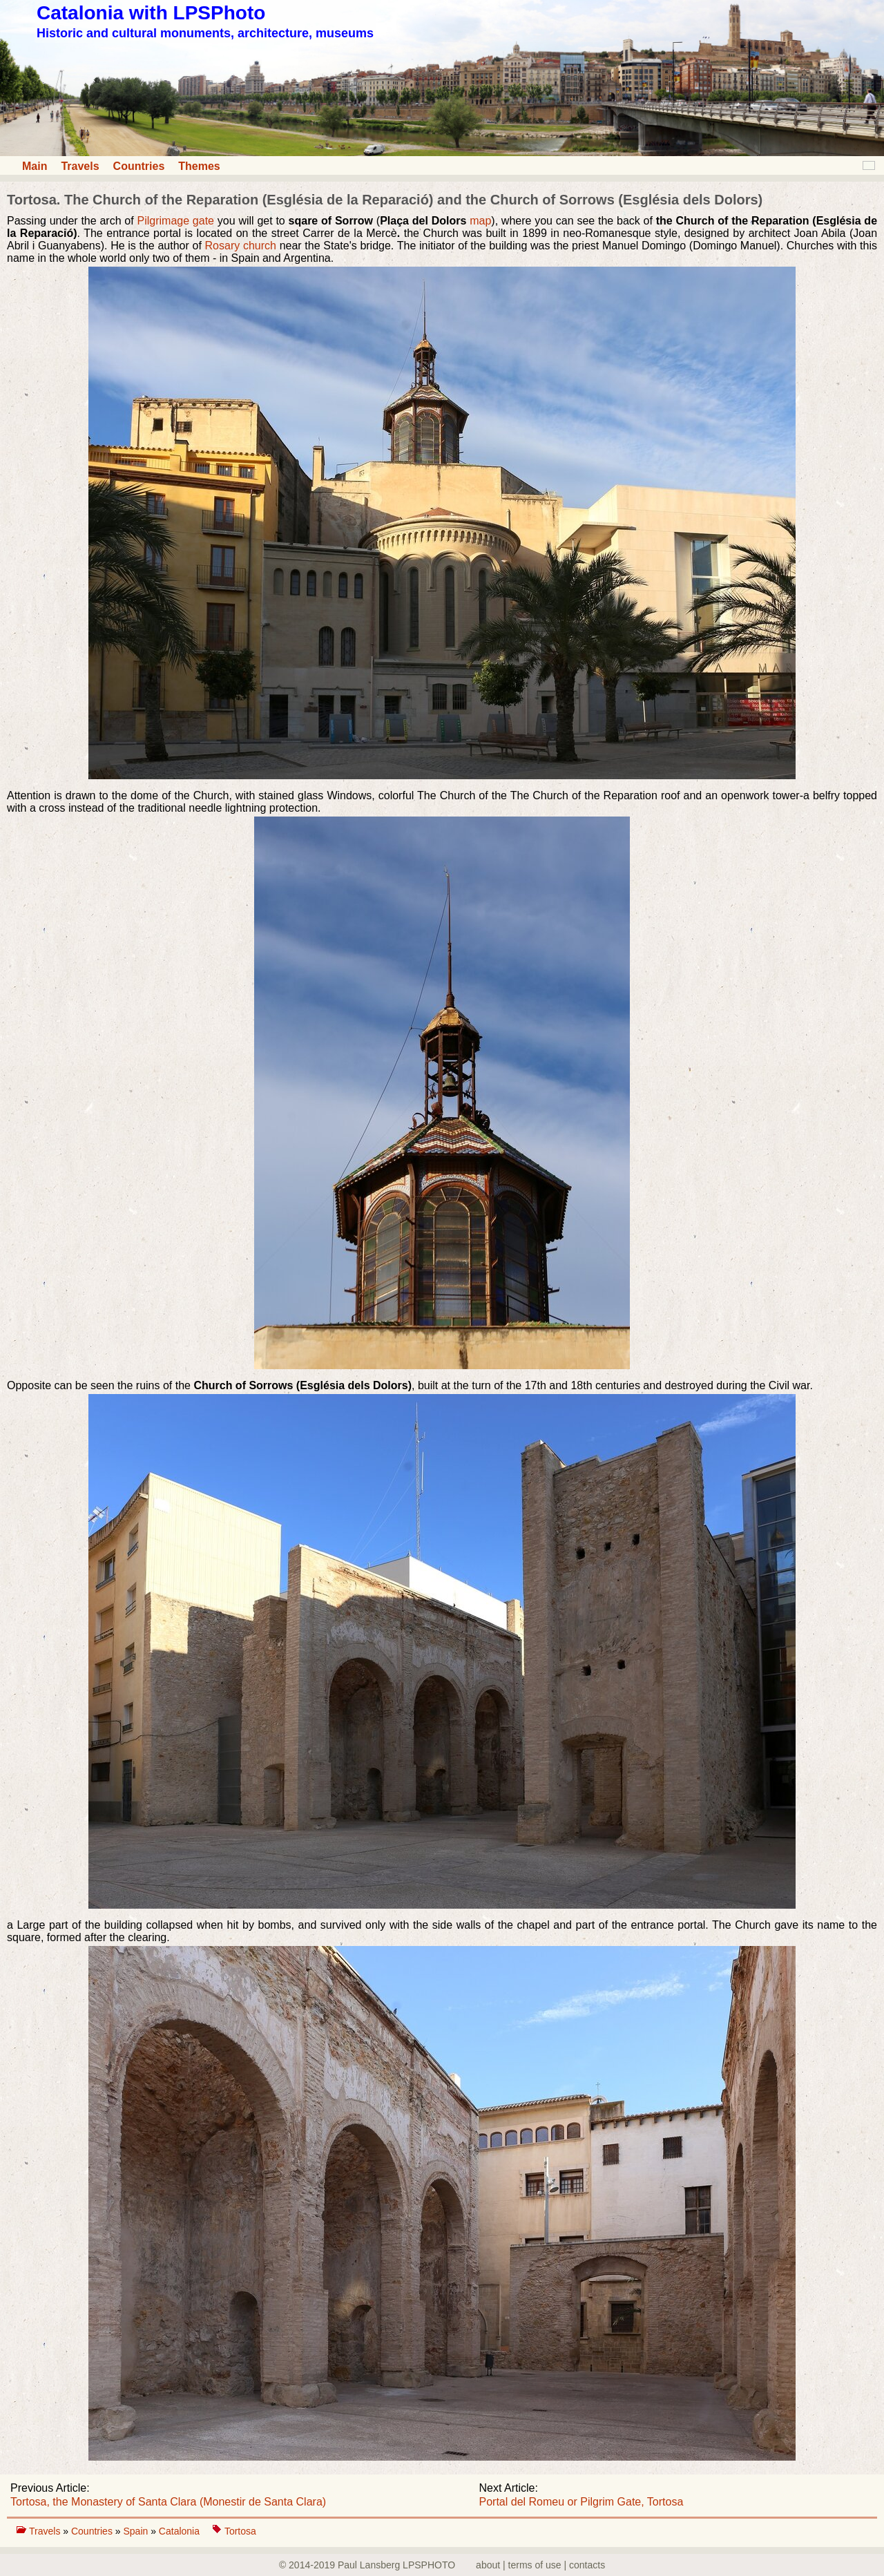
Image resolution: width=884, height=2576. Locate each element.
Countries (139, 166)
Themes (199, 166)
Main (34, 166)
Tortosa (240, 2531)
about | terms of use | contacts (540, 2564)
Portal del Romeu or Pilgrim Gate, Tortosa (581, 2502)
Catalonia (180, 2531)
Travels (80, 166)
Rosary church (240, 245)
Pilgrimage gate (177, 221)
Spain (137, 2531)
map (480, 221)
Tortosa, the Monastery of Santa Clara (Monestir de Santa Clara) (168, 2502)
